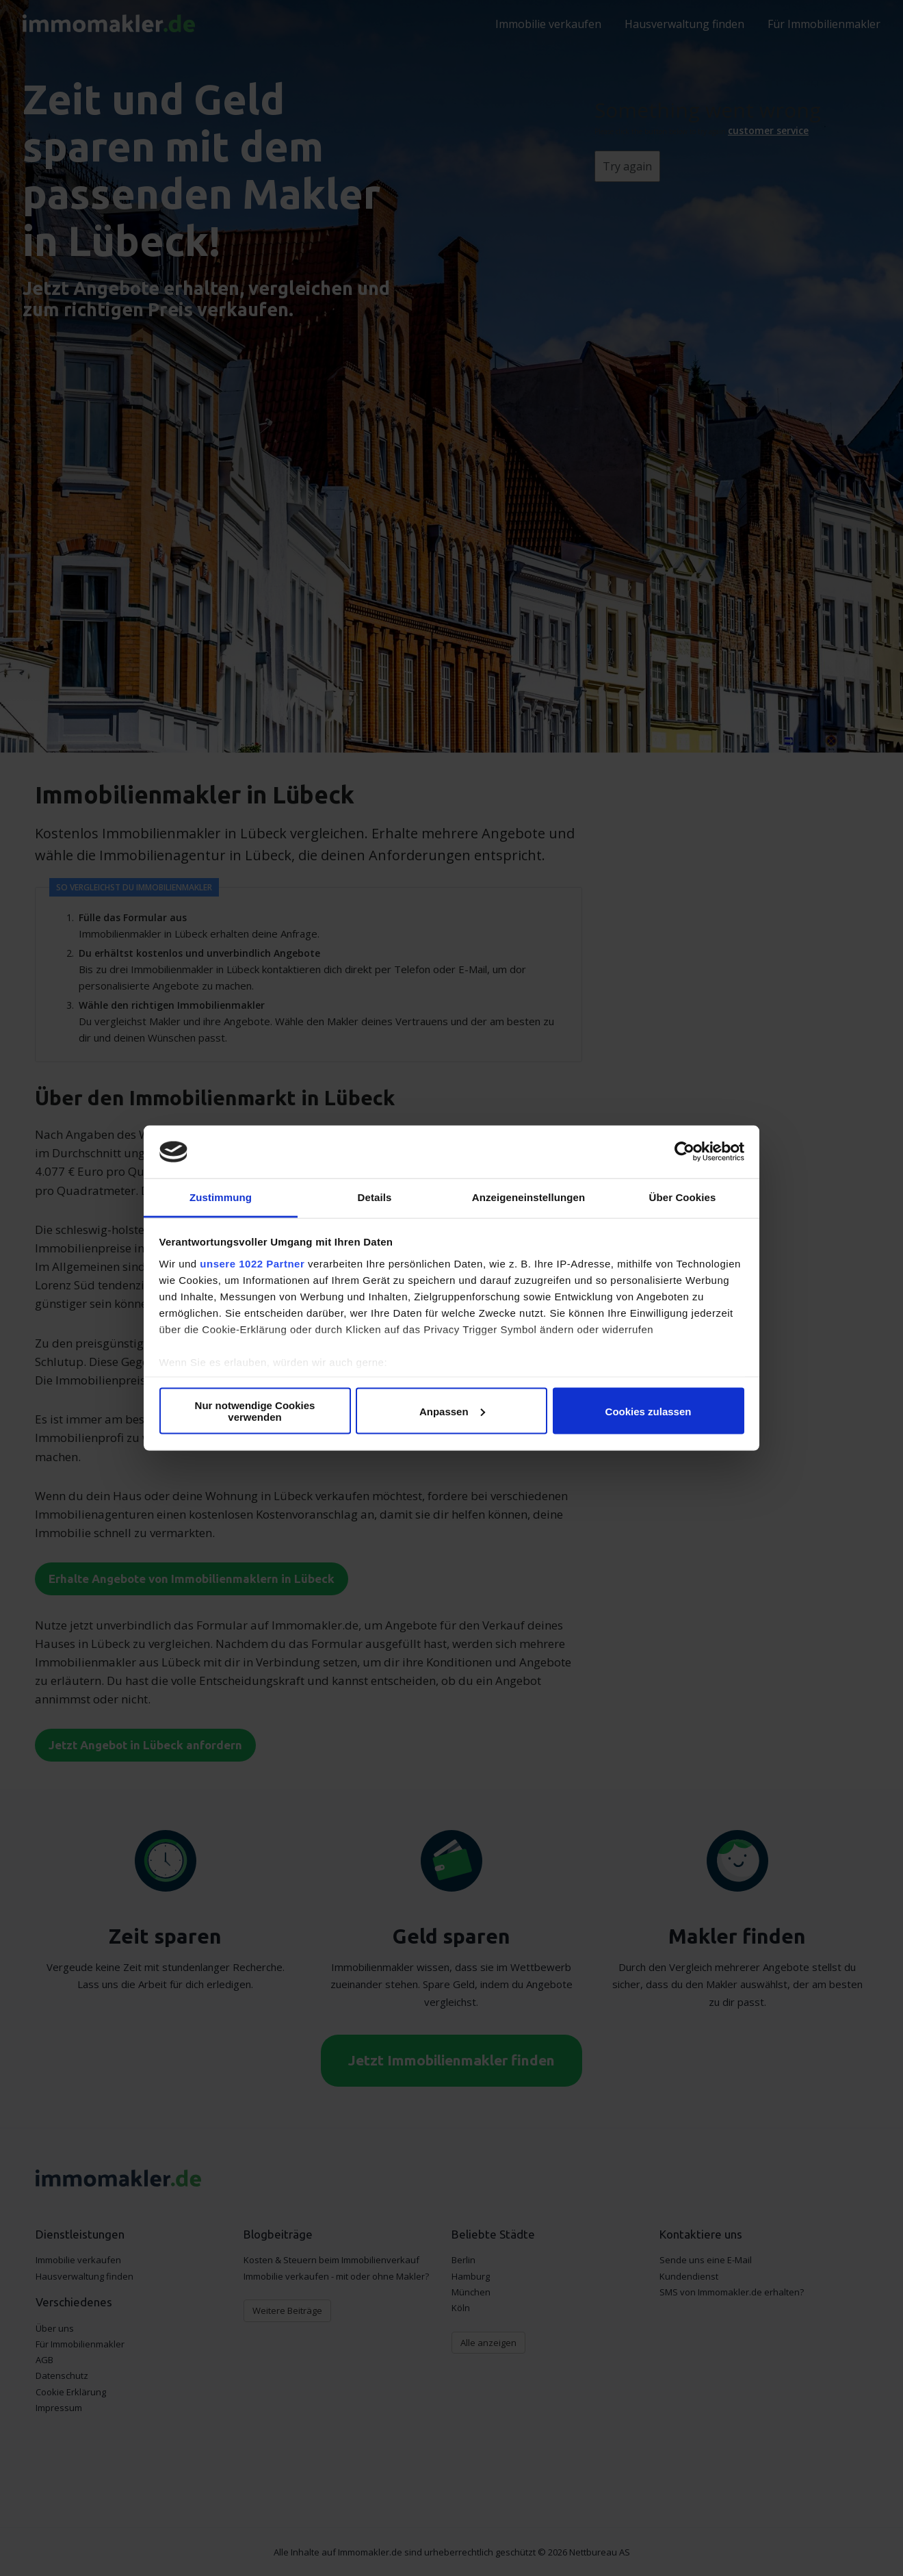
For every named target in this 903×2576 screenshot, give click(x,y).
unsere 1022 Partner (252, 1263)
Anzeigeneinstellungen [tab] (528, 1196)
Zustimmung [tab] (220, 1196)
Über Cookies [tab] (682, 1196)
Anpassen (452, 1411)
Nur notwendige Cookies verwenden (255, 1411)
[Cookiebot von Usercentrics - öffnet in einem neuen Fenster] (684, 1152)
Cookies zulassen (648, 1411)
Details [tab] (375, 1196)
